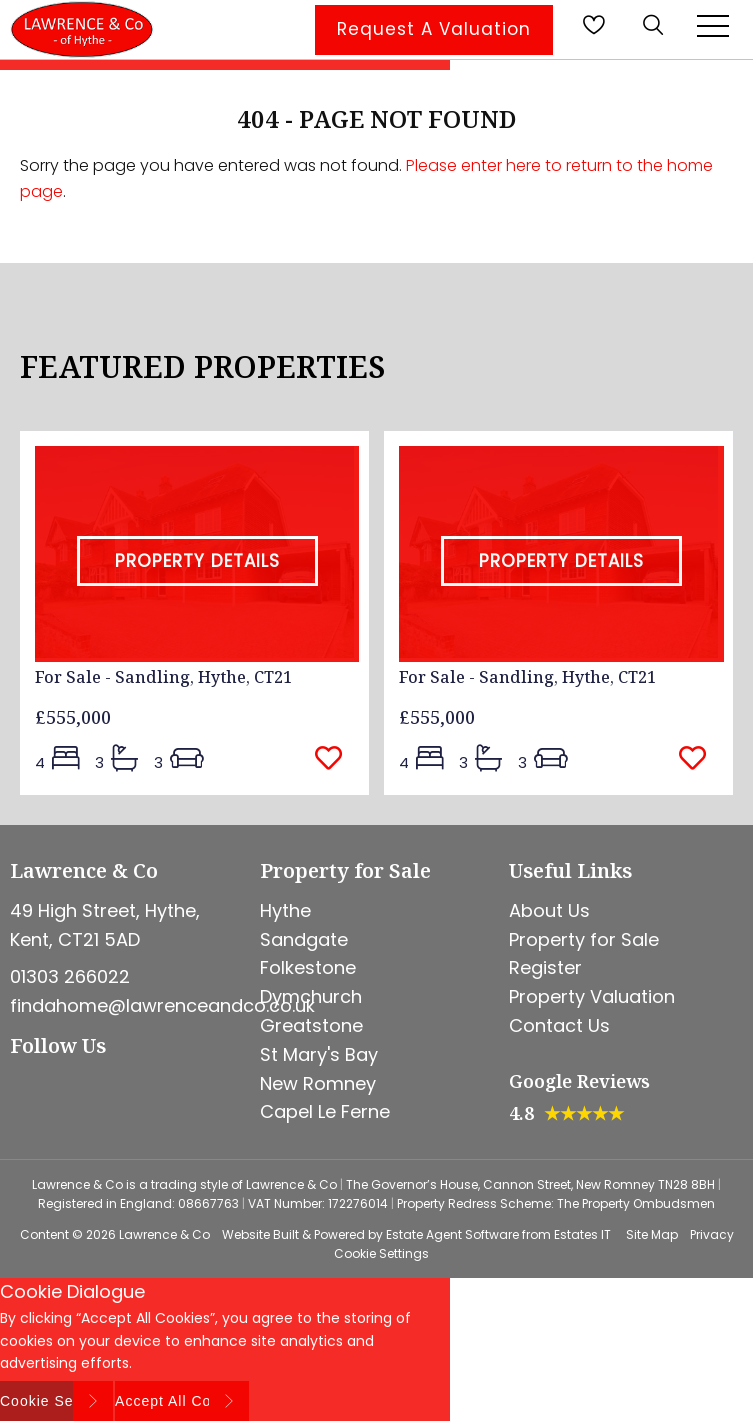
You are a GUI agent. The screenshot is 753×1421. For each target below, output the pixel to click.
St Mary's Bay (319, 1054)
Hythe (285, 910)
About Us (549, 910)
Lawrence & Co (164, 1234)
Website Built (260, 1234)
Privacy (712, 1234)
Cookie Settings (381, 1253)
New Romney (318, 1083)
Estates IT (582, 1234)
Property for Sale (584, 939)
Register (545, 967)
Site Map (652, 1234)
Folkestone (308, 967)
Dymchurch (311, 996)
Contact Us (559, 1025)
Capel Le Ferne (325, 1111)
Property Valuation (592, 996)
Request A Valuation (434, 29)
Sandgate (304, 939)
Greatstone (311, 1025)
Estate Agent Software (452, 1234)
